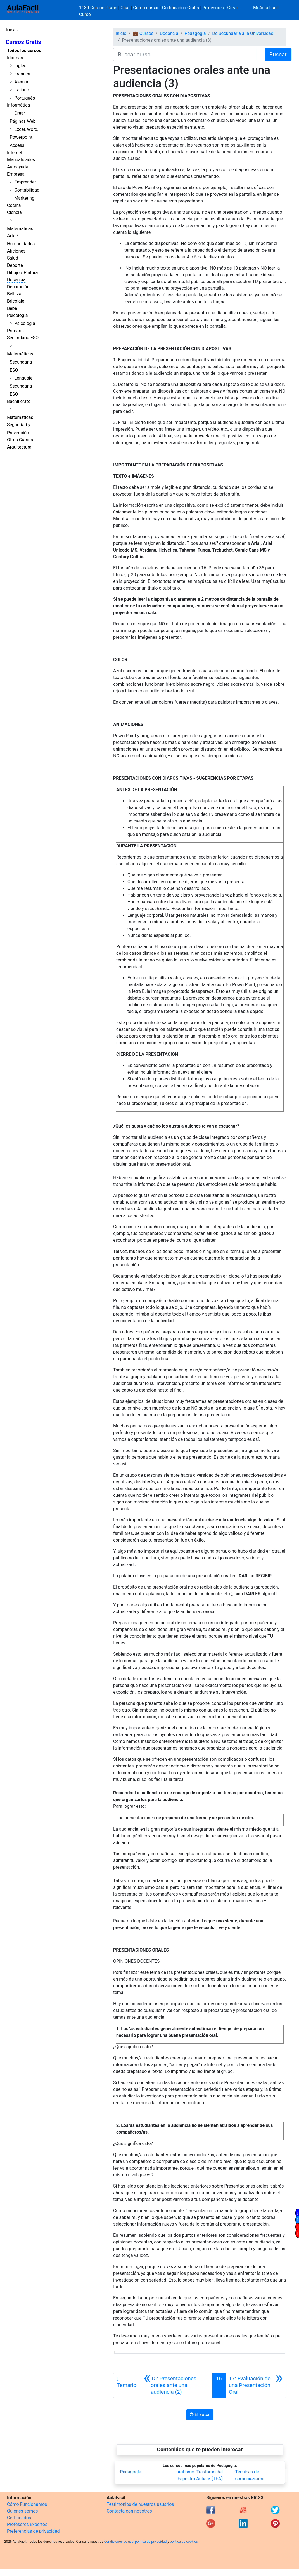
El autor (200, 2414)
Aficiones (16, 251)
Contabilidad (26, 190)
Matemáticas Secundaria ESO (20, 362)
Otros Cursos (20, 439)
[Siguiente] (255, 2385)
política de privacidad (151, 2542)
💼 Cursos (143, 33)
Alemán (21, 81)
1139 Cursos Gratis (98, 7)
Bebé (12, 308)
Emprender (25, 182)
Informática (18, 105)
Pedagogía (195, 33)
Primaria (15, 330)
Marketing (24, 198)
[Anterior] (176, 2385)
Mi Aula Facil (266, 7)
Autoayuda (17, 166)
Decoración (18, 286)
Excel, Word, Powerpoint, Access (24, 137)
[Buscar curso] (184, 54)
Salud (12, 258)
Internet (14, 152)
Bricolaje (15, 301)
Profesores (213, 7)
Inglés (20, 65)
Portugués (24, 98)
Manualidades (21, 159)
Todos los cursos (24, 50)
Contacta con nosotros (129, 2511)
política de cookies (184, 2542)
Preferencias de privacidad (33, 2531)
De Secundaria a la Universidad (242, 33)
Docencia (16, 279)
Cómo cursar (146, 7)
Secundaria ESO (23, 337)
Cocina (14, 205)
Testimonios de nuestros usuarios (140, 2504)
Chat (125, 7)
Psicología (17, 315)
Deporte (15, 265)
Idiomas (15, 57)
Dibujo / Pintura (22, 272)
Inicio (12, 29)
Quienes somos (22, 2511)
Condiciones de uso (119, 2542)
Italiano (21, 90)
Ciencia (14, 212)
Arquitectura (19, 447)
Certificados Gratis (180, 7)
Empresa (16, 174)
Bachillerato (18, 401)
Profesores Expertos (27, 2524)
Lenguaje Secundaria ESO (21, 386)
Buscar (278, 54)
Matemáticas (20, 228)
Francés (22, 73)
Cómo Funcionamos (27, 2504)
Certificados (19, 2517)
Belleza (14, 293)
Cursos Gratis (23, 42)
